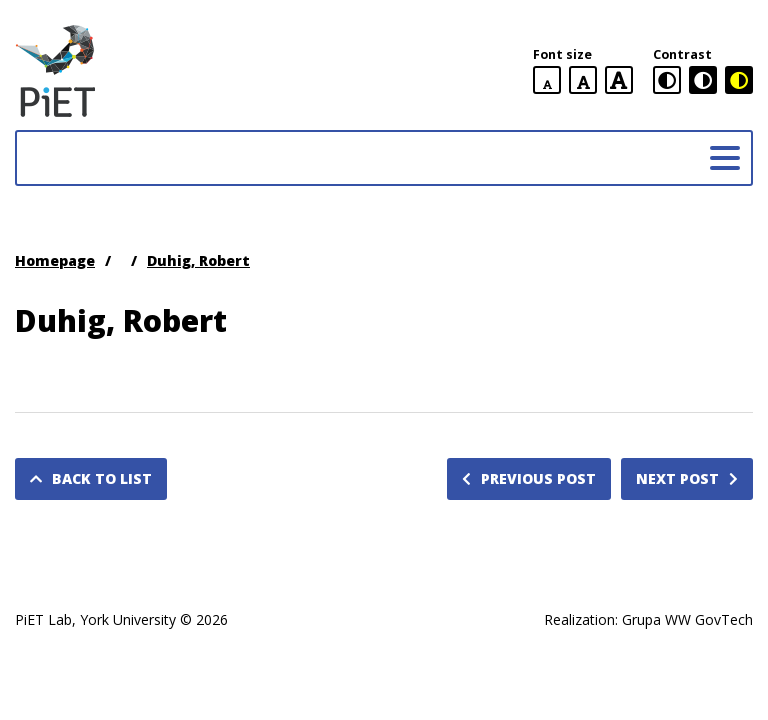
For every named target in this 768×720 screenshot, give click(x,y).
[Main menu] (725, 158)
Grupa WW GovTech (687, 619)
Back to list (91, 478)
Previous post (529, 478)
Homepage (55, 260)
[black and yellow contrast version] (739, 80)
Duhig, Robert (198, 260)
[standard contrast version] (667, 80)
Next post (687, 478)
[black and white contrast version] (703, 80)
